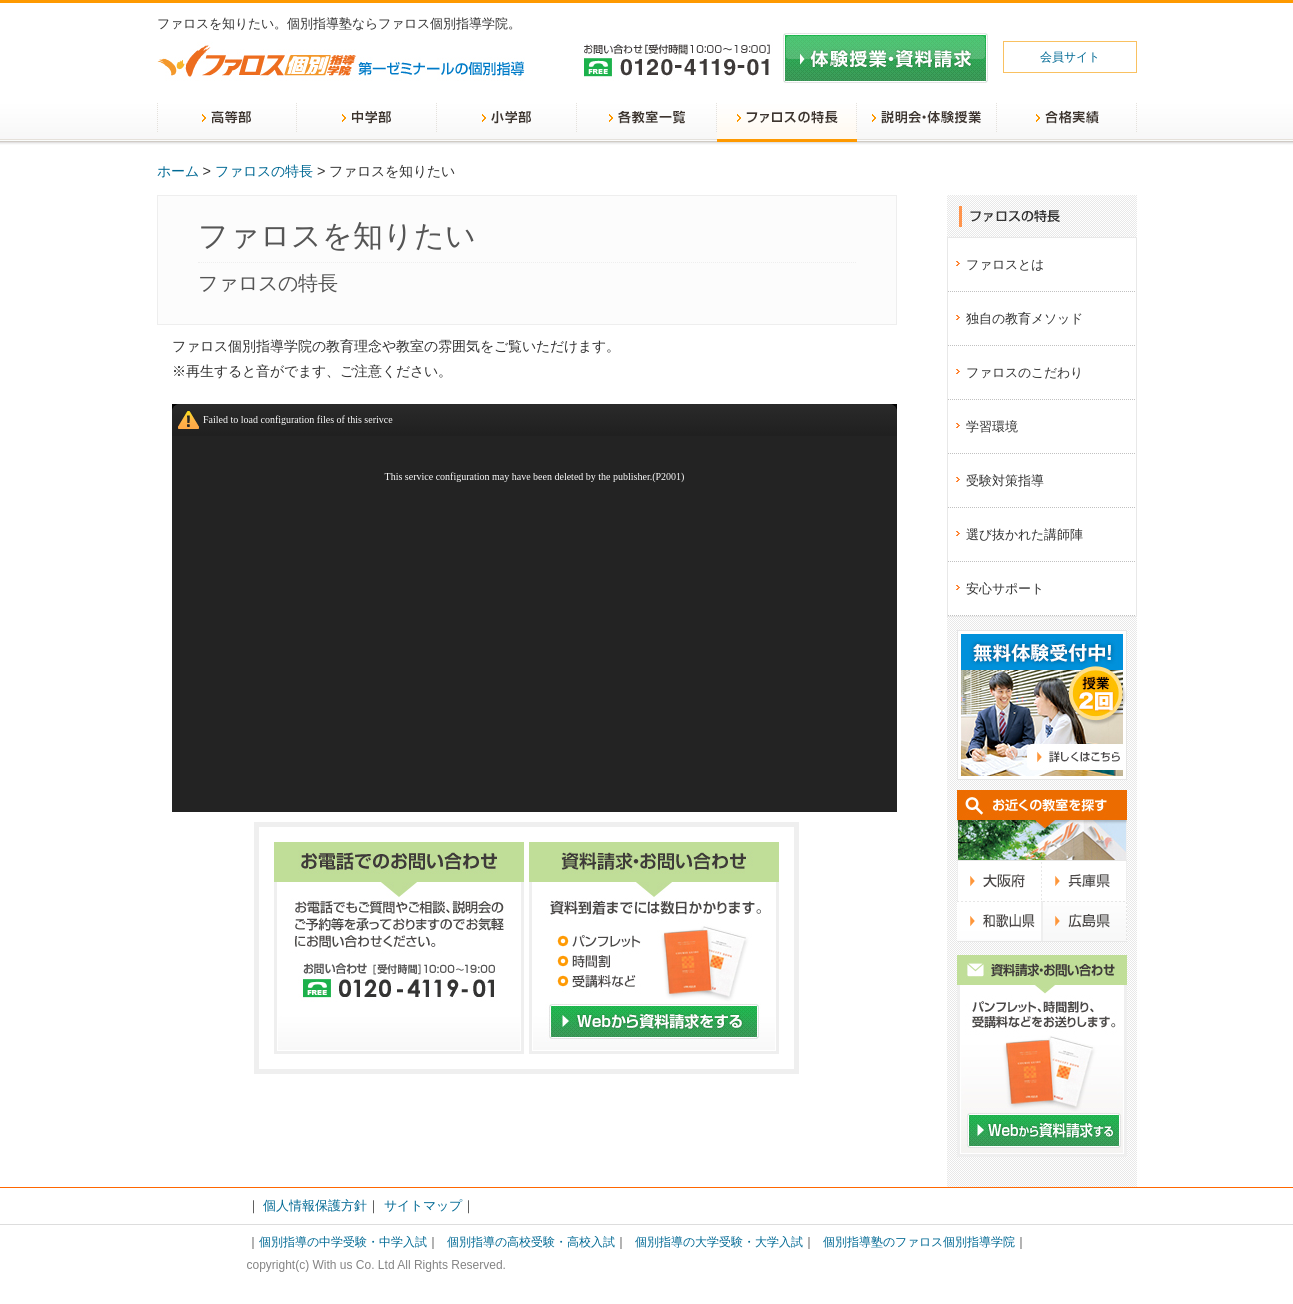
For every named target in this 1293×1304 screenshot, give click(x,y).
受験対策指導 (1005, 480)
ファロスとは (1005, 264)
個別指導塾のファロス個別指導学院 (919, 1242)
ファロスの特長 (264, 171)
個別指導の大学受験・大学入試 (719, 1242)
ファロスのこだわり (1024, 372)
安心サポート (1005, 588)
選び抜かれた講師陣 (1024, 534)
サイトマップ (423, 1205)
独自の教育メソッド (1024, 318)
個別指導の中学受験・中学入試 (343, 1242)
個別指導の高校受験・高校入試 (531, 1242)
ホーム (178, 171)
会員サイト (1070, 57)
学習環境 (992, 426)
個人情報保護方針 (315, 1205)
